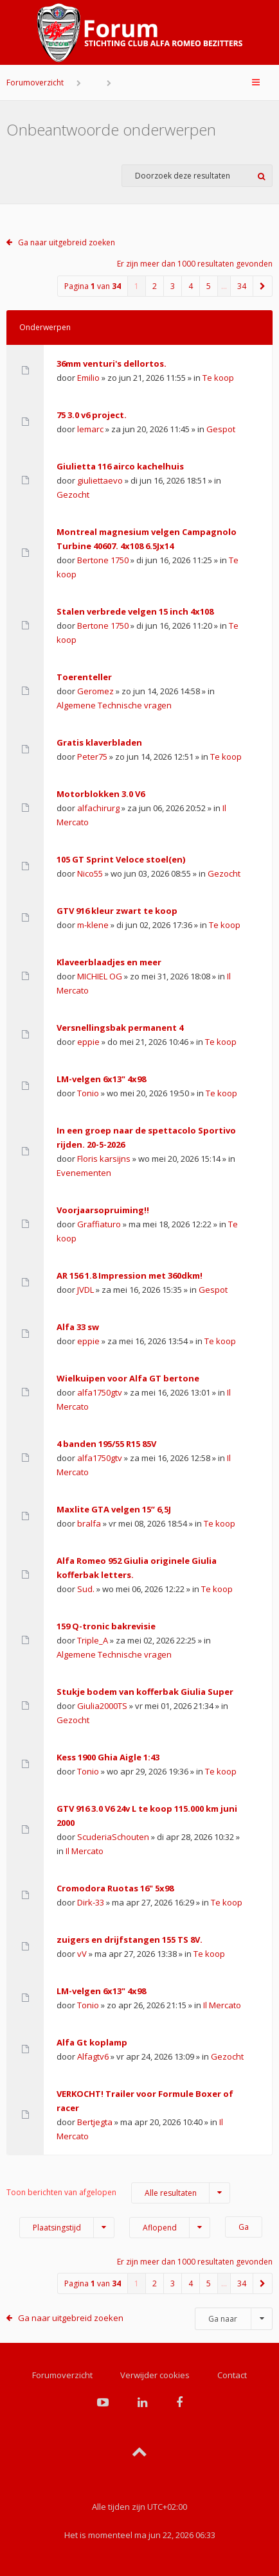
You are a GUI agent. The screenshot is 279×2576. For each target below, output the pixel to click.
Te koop (218, 377)
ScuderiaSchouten (113, 1837)
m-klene (93, 925)
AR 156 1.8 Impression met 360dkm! (130, 1275)
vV (82, 1953)
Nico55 (90, 873)
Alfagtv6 (93, 2056)
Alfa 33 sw (78, 1327)
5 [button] (208, 286)
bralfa (89, 1523)
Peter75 (92, 756)
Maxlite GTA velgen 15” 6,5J (114, 1509)
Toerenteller (84, 677)
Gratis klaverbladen (99, 742)
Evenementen (84, 1172)
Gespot (220, 429)
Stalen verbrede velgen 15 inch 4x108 (135, 611)
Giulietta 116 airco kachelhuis (120, 466)
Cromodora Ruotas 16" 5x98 (115, 1888)
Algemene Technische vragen (114, 705)
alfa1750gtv (99, 1392)
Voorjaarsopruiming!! (103, 1210)
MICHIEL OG (99, 976)
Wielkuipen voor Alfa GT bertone (128, 1378)
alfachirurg (98, 808)
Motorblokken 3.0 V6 (101, 794)
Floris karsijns (103, 1158)
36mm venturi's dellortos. (111, 363)
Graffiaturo (99, 1224)
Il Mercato (85, 1851)
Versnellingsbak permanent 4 (120, 1027)
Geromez (95, 691)
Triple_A (92, 1640)
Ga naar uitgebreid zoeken (66, 242)
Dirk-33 (90, 1902)
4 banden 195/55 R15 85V (106, 1444)
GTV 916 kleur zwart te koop (117, 910)
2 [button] (154, 286)
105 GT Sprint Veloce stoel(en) (121, 859)
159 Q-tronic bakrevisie (106, 1626)
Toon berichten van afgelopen (118, 2193)
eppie (88, 1041)
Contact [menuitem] (232, 2375)
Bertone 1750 (103, 560)
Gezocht (73, 494)
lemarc (90, 429)
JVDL (85, 1289)
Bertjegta (95, 2122)
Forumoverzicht (35, 82)
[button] (263, 286)
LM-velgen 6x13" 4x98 (101, 1079)
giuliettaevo (100, 480)
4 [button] (190, 286)
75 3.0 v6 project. (92, 415)
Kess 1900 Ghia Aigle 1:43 (108, 1757)
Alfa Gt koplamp (92, 2042)
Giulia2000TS (102, 1706)
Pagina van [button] (92, 286)
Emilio (88, 377)
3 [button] (172, 286)
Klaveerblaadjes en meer (109, 962)
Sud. (85, 1589)
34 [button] (241, 286)
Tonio (88, 1093)
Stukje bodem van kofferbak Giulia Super (145, 1691)
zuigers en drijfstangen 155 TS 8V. (130, 1939)
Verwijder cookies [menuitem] (155, 2375)
